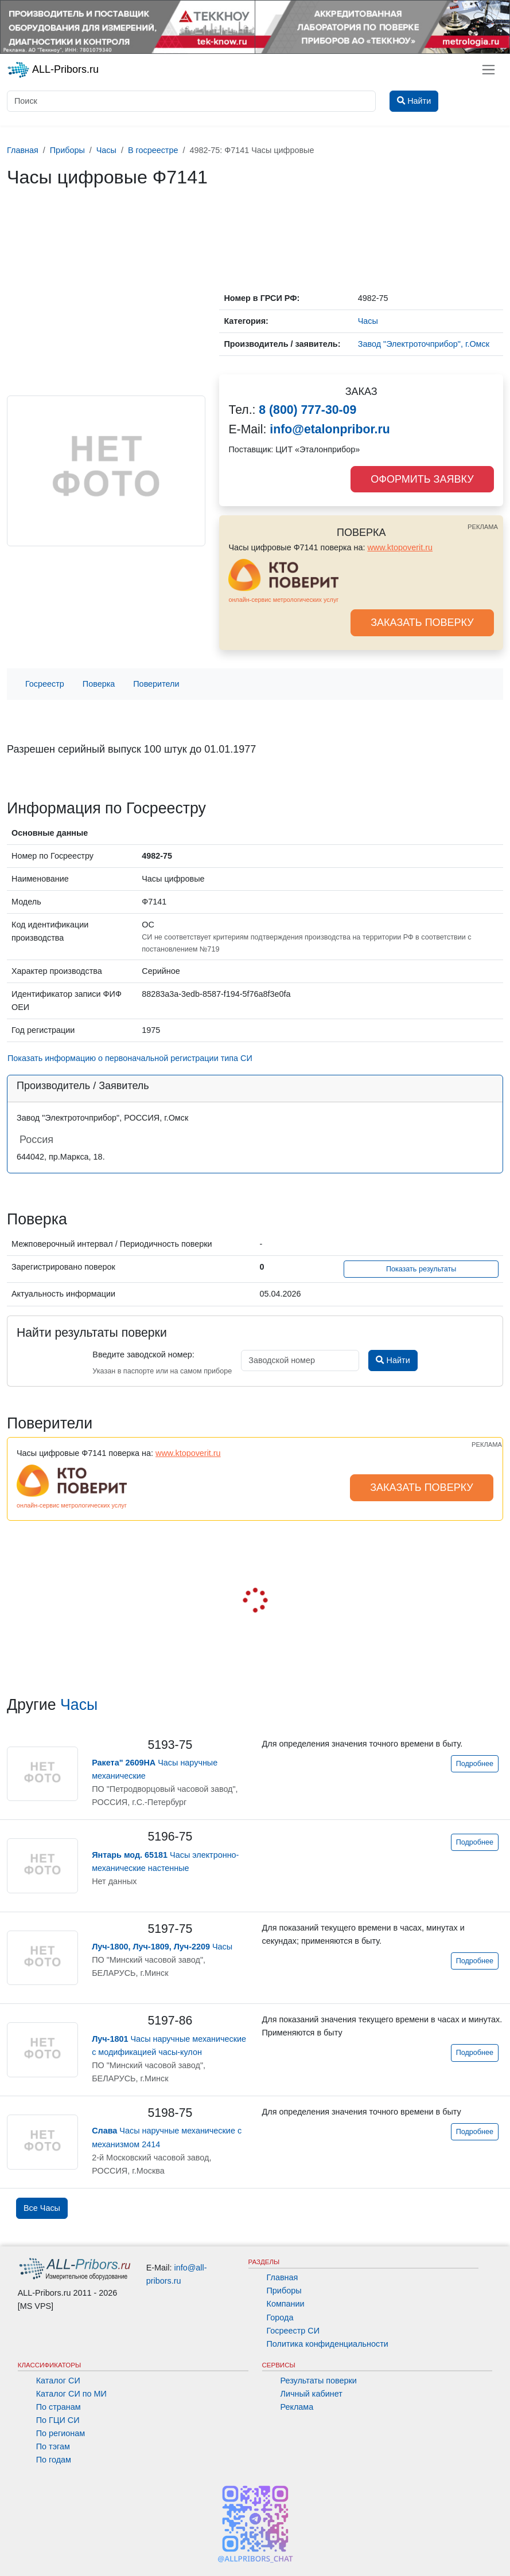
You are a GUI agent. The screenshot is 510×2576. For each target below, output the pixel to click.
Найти (393, 1360)
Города (280, 2317)
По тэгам (53, 2446)
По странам (58, 2406)
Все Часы (42, 2208)
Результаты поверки (319, 2380)
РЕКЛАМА (483, 526)
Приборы (284, 2290)
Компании (286, 2303)
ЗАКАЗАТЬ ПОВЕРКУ (422, 622)
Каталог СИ (58, 2380)
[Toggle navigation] (488, 70)
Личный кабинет (311, 2393)
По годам (53, 2459)
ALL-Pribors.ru (53, 70)
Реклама (297, 2406)
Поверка (99, 683)
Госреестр (44, 683)
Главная (282, 2277)
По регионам (60, 2433)
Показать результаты (421, 1269)
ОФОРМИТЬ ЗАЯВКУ (422, 479)
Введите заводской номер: (143, 1354)
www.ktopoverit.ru (400, 547)
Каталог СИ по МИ (71, 2393)
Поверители (156, 683)
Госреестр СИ (293, 2330)
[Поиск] (191, 101)
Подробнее (474, 1764)
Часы (79, 1704)
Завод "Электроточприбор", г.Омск (423, 344)
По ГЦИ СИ (58, 2420)
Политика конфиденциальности (327, 2343)
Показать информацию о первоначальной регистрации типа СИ (129, 1058)
